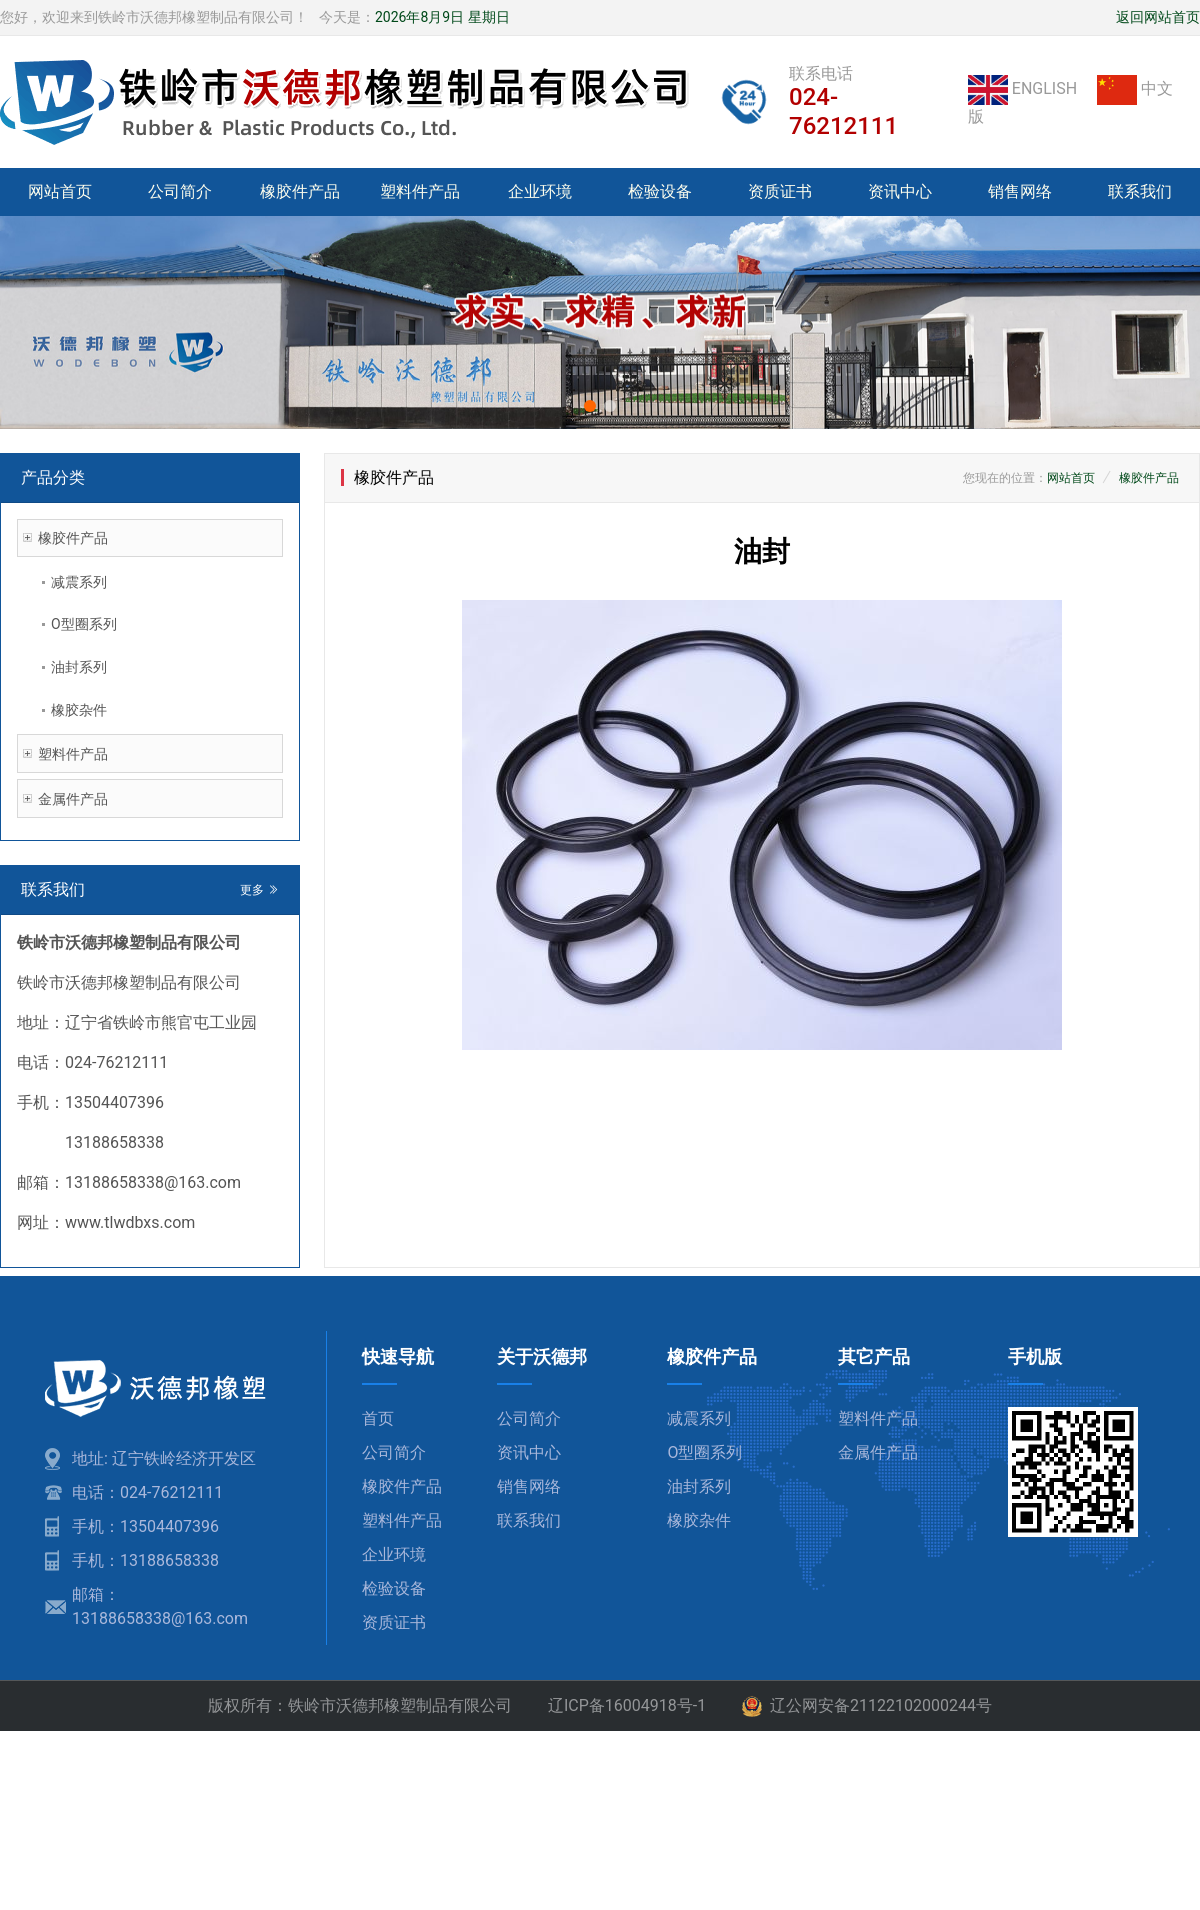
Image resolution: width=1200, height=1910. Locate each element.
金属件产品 (73, 799)
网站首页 (60, 191)
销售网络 (1020, 191)
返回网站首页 (1158, 17)
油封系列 (79, 667)
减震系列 (79, 582)
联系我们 (1140, 191)
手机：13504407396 (145, 1526)
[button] (590, 406)
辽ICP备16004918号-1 (627, 1705)
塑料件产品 (420, 191)
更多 (259, 890)
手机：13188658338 (145, 1560)
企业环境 (540, 191)
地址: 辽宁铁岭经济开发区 (164, 1458)
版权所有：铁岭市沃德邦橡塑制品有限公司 (360, 1705)
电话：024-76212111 (147, 1492)
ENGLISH (1024, 88)
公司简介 (180, 191)
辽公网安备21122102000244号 (867, 1707)
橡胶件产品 (300, 191)
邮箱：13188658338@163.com (160, 1606)
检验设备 (660, 191)
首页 (378, 1418)
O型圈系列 (84, 624)
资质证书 (780, 191)
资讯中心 (900, 191)
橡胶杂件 (79, 710)
